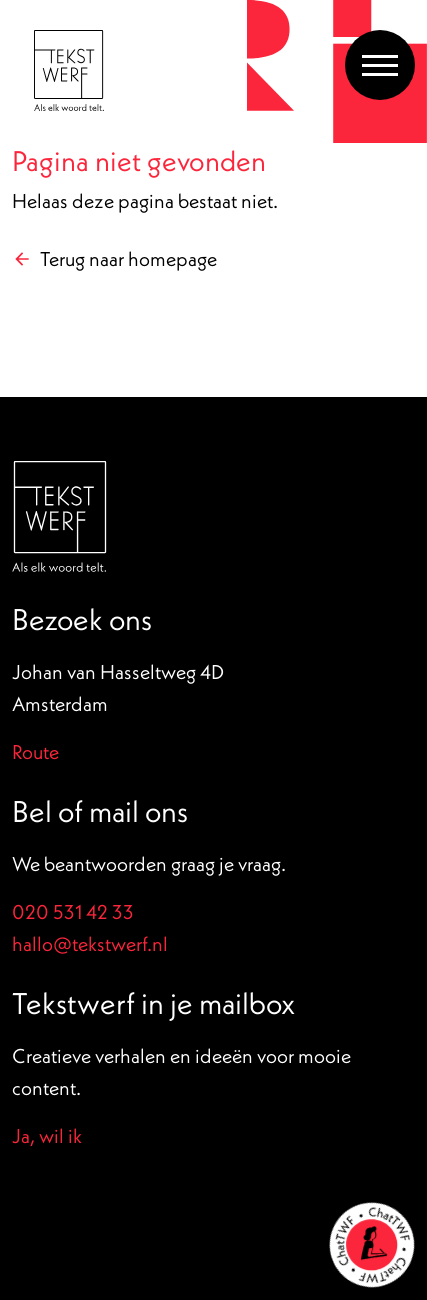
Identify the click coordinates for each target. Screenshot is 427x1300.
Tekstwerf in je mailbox (153, 1003)
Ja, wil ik (47, 1135)
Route (35, 751)
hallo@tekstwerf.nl (90, 943)
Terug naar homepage (128, 258)
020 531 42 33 (73, 911)
